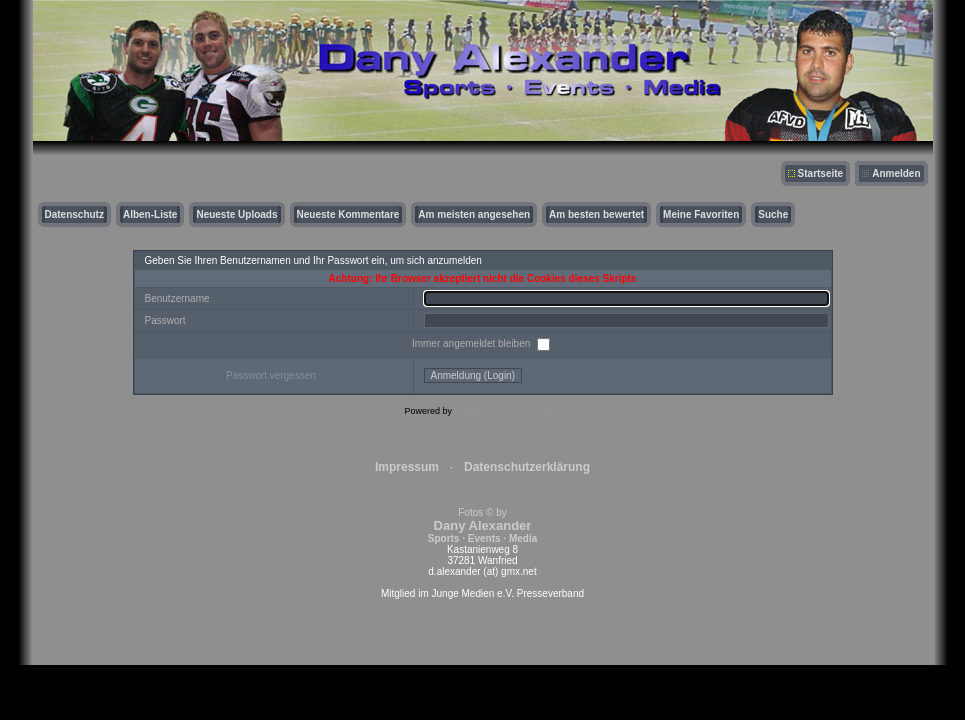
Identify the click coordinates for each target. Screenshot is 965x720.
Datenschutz (74, 214)
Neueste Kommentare (348, 214)
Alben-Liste (150, 214)
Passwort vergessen (271, 375)
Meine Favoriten (701, 214)
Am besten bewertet (596, 214)
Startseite (821, 173)
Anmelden (896, 173)
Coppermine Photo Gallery (507, 411)
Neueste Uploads (236, 214)
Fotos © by (482, 525)
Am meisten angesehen (474, 214)
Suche (773, 214)
